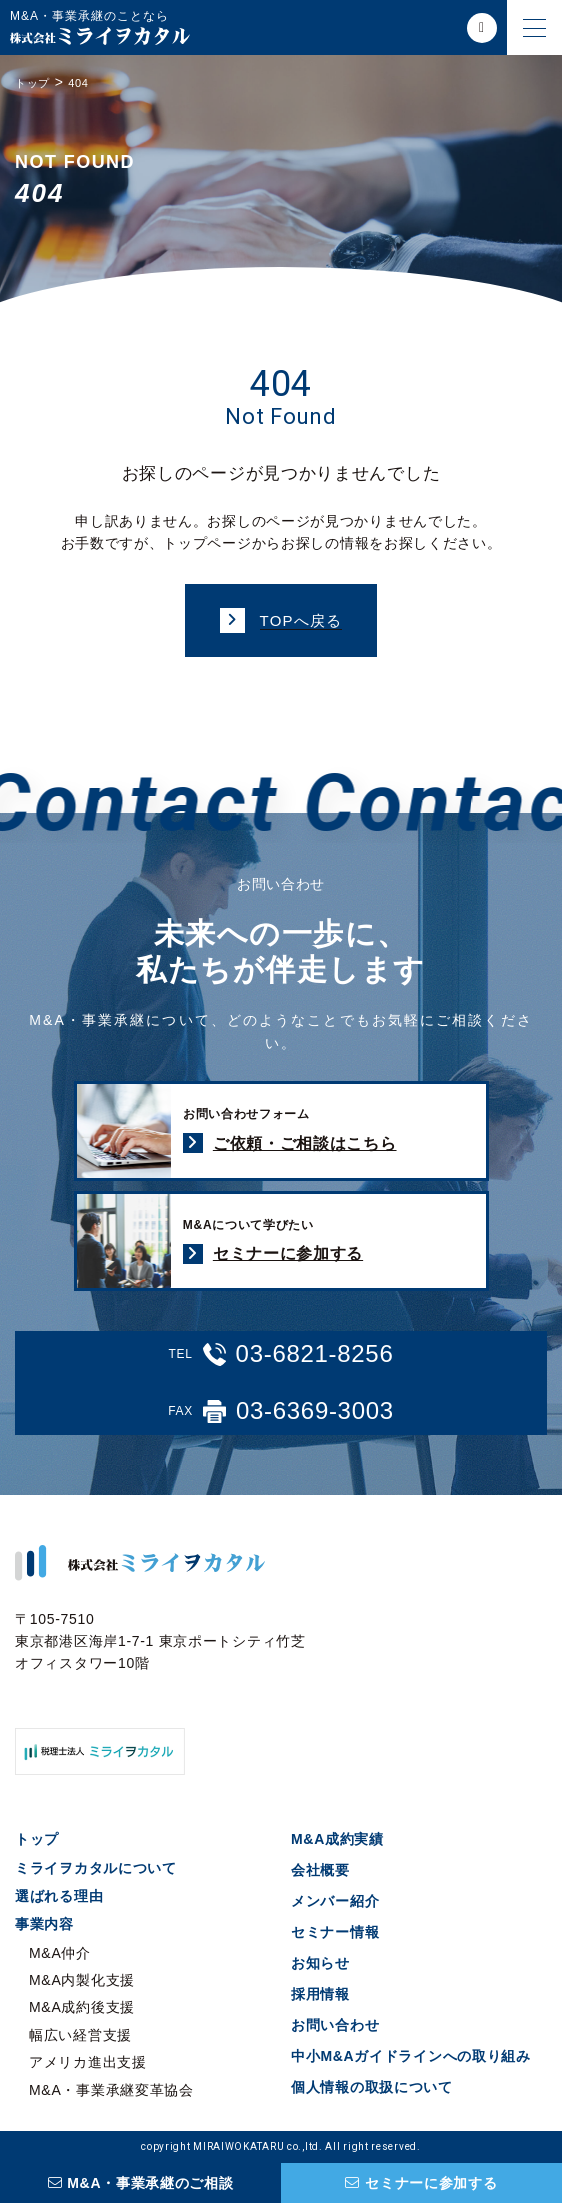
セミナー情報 (335, 1932)
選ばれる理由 (59, 1896)
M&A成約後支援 (82, 2007)
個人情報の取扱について (372, 2087)
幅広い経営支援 (80, 2035)
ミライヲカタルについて (96, 1868)
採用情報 (320, 1994)
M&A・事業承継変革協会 (111, 2090)
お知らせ (320, 1963)
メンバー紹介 (335, 1901)
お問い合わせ (335, 2025)
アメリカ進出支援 (88, 2062)
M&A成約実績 (337, 1839)
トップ (37, 1839)
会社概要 (320, 1870)
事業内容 (44, 1924)
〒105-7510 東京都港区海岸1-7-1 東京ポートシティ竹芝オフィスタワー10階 (160, 1641)
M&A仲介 (60, 1953)
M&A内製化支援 (82, 1980)
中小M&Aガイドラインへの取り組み (411, 2056)
